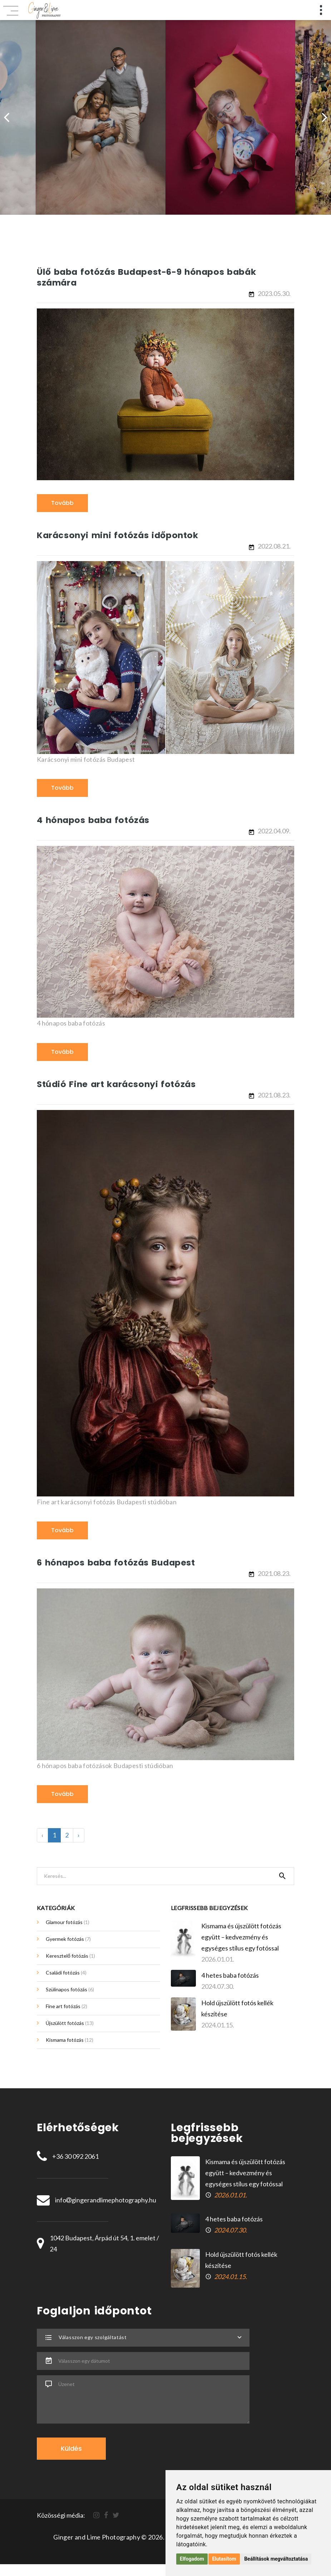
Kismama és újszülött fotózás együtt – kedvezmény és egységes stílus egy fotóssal (241, 1938)
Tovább (62, 503)
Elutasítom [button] (224, 2559)
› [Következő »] (79, 1836)
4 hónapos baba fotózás (94, 820)
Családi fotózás (66, 1973)
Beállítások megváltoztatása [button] (276, 2559)
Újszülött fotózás (70, 2024)
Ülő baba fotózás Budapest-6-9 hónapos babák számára (149, 277)
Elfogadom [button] (192, 2559)
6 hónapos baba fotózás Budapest (117, 1563)
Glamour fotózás (67, 1923)
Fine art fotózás (66, 2007)
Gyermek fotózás (68, 1940)
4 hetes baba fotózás (230, 1976)
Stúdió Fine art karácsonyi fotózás (118, 1084)
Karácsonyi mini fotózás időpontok (119, 535)
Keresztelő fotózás (70, 1956)
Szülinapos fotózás (70, 1990)
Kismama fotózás (69, 2040)
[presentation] (6, 117)
